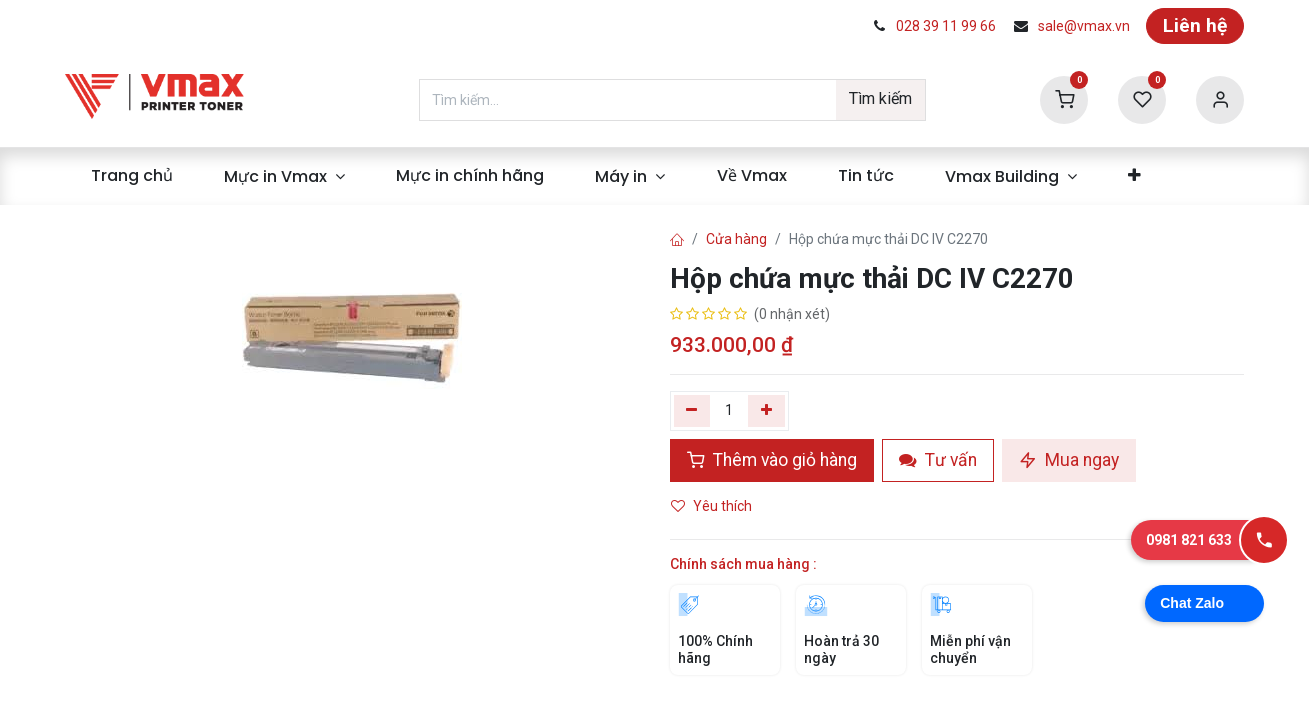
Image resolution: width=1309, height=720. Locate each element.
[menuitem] (131, 176)
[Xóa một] (692, 411)
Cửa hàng (736, 239)
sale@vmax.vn (1084, 26)
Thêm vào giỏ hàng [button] (772, 460)
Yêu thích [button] (713, 506)
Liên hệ (1195, 25)
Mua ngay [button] (1069, 460)
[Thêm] (766, 411)
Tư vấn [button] (938, 460)
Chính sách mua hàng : (743, 564)
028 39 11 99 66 (946, 26)
